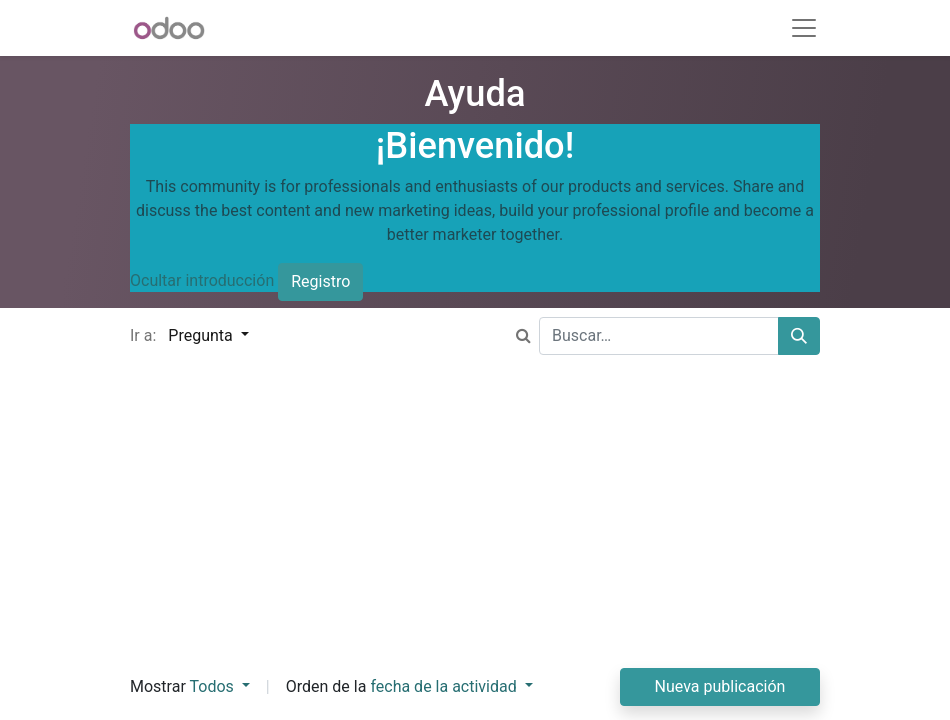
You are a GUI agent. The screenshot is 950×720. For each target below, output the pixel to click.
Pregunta (202, 335)
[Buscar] (799, 336)
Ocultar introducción (202, 280)
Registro (320, 281)
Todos (213, 686)
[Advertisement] (475, 528)
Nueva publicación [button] (720, 686)
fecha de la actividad (445, 686)
